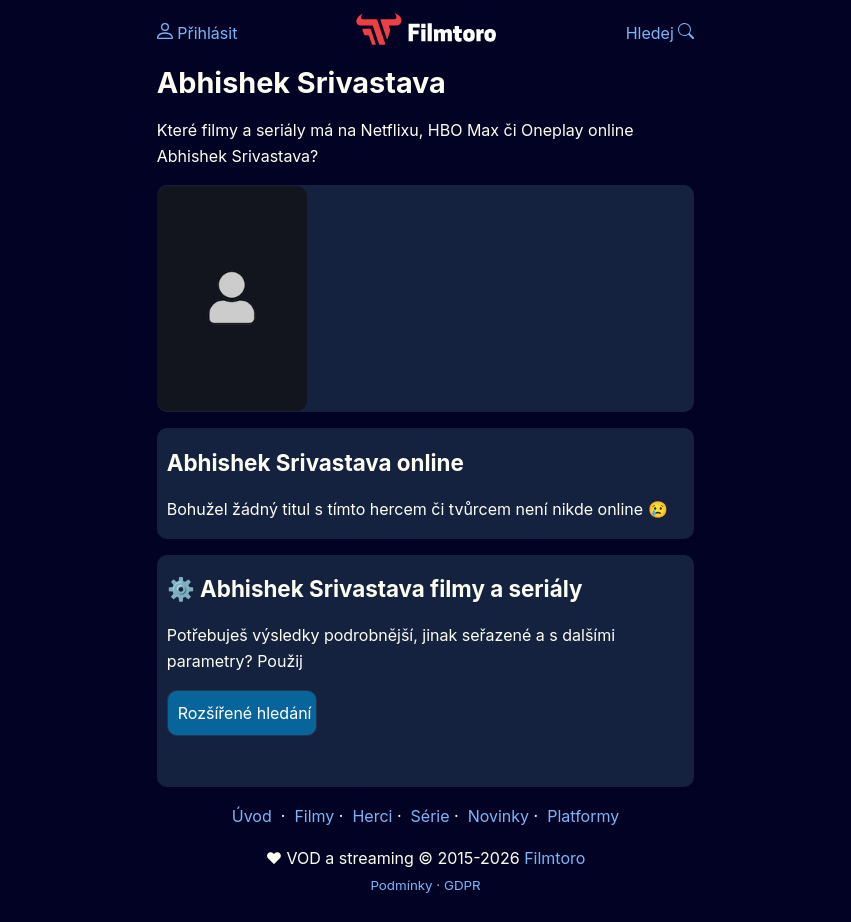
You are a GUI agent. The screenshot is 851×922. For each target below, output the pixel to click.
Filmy (314, 816)
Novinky (498, 816)
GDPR (462, 885)
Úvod (254, 816)
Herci (372, 816)
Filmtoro (554, 858)
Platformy (583, 816)
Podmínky (401, 885)
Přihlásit (197, 33)
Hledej (660, 33)
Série (430, 816)
